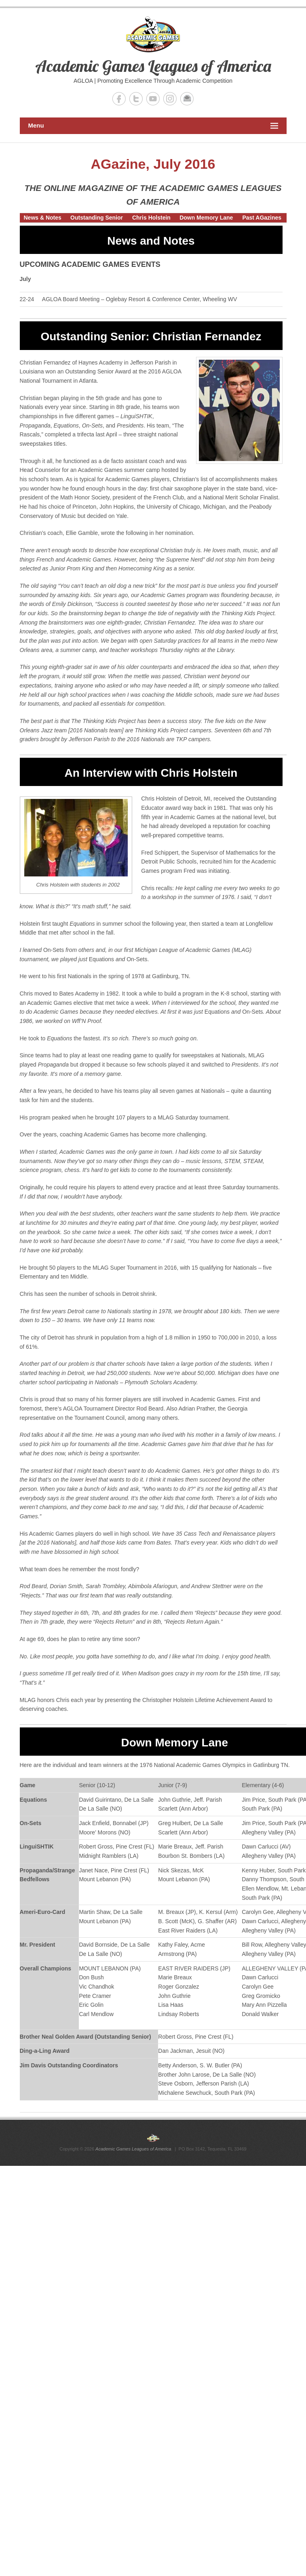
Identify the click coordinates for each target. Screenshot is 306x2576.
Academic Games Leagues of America (153, 66)
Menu (153, 126)
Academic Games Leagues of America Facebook (119, 98)
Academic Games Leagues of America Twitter (136, 98)
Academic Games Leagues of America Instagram (170, 98)
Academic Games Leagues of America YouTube (153, 98)
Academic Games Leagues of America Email (187, 98)
